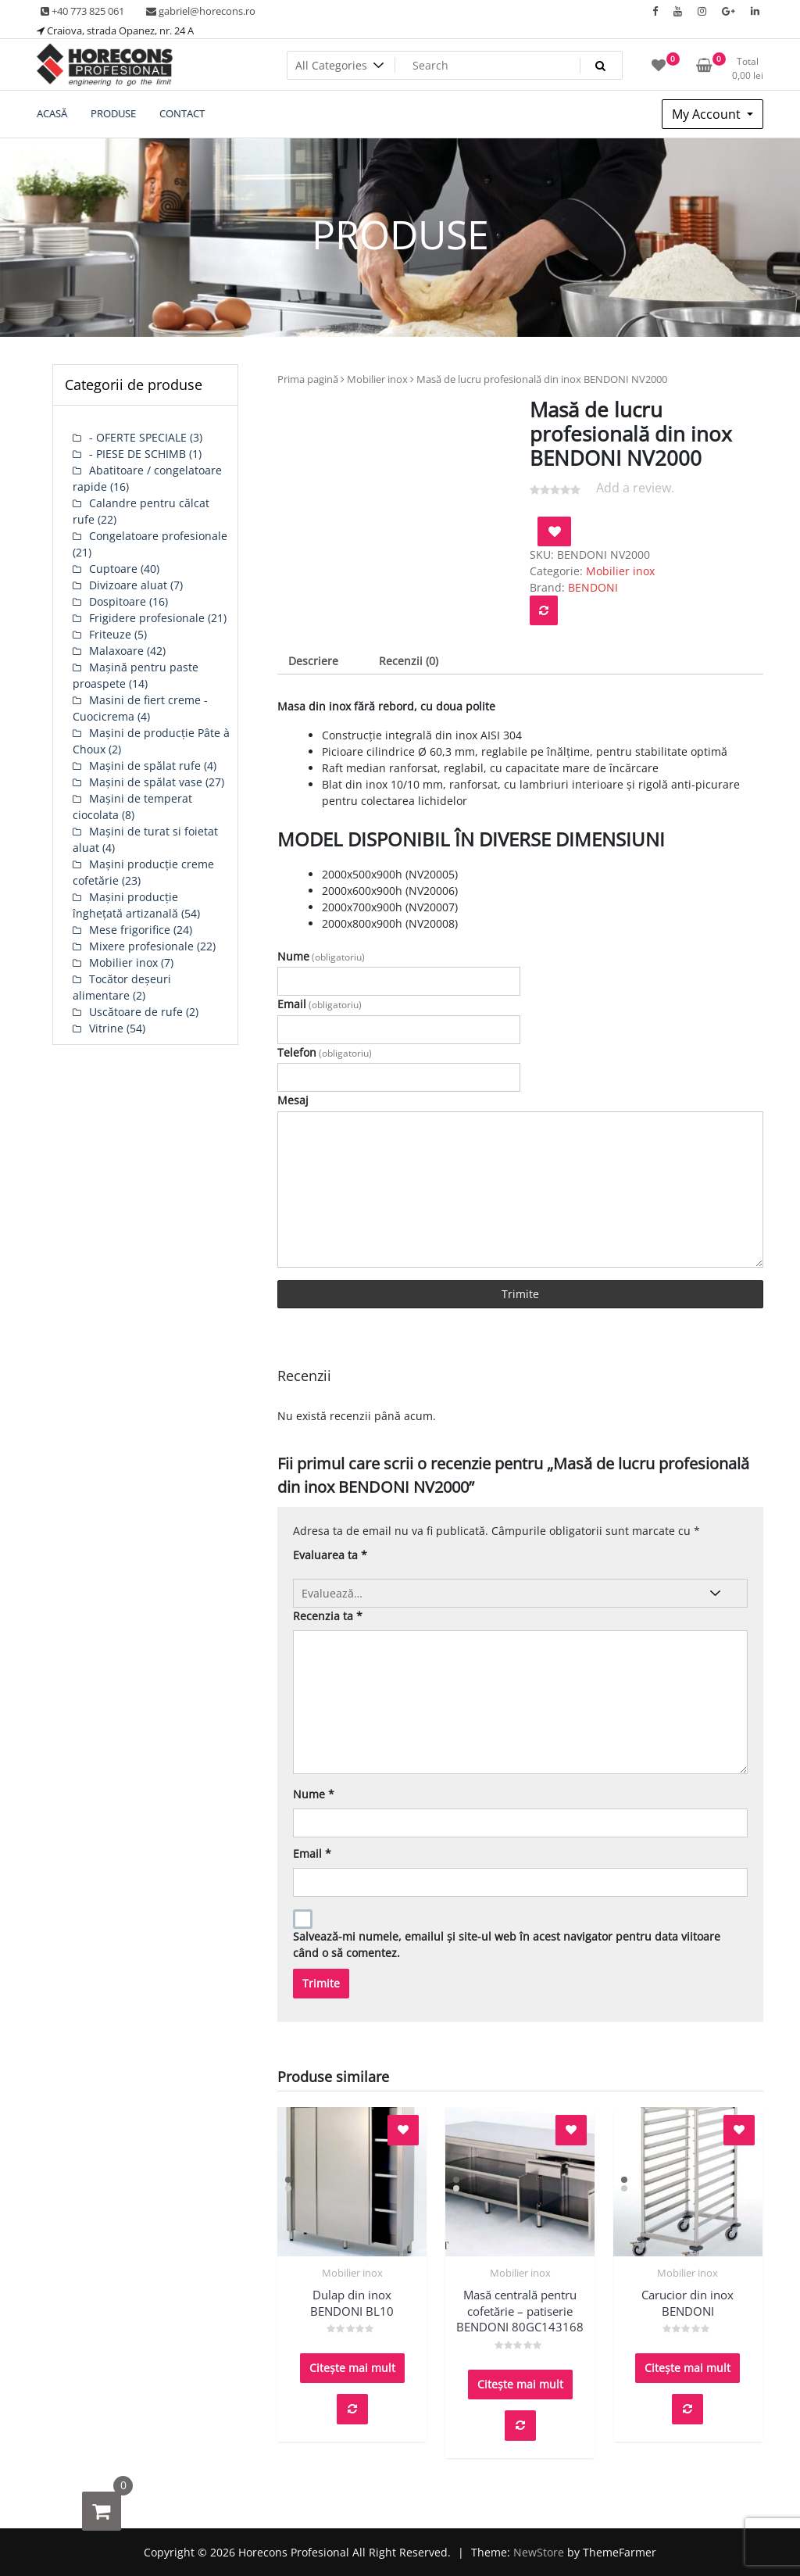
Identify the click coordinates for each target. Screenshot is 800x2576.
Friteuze (110, 634)
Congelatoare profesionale (158, 535)
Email (319, 1003)
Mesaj (293, 1100)
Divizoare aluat (128, 585)
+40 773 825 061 (82, 11)
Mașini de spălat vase (145, 782)
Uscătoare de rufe (136, 1011)
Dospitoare (117, 601)
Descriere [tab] (313, 660)
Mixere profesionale (141, 946)
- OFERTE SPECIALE (138, 437)
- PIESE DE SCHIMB (137, 453)
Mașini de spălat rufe (145, 765)
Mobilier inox (377, 379)
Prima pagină (307, 379)
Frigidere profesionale (147, 617)
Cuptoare (113, 568)
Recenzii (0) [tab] (408, 660)
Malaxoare (116, 650)
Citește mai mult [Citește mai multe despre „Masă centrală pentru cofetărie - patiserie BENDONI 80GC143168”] (520, 2384)
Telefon (324, 1052)
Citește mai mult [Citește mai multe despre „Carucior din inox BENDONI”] (687, 2367)
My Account (708, 114)
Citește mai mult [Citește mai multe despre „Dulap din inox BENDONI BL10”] (352, 2367)
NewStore (538, 2552)
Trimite (520, 1293)
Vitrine (106, 1028)
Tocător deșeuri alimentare (122, 987)
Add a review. (635, 487)
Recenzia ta (327, 1615)
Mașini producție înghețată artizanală (125, 905)
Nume (321, 956)
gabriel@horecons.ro (200, 11)
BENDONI (593, 587)
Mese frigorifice (129, 929)
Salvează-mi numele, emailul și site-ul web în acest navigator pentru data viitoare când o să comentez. (506, 1944)
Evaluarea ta (330, 1554)
